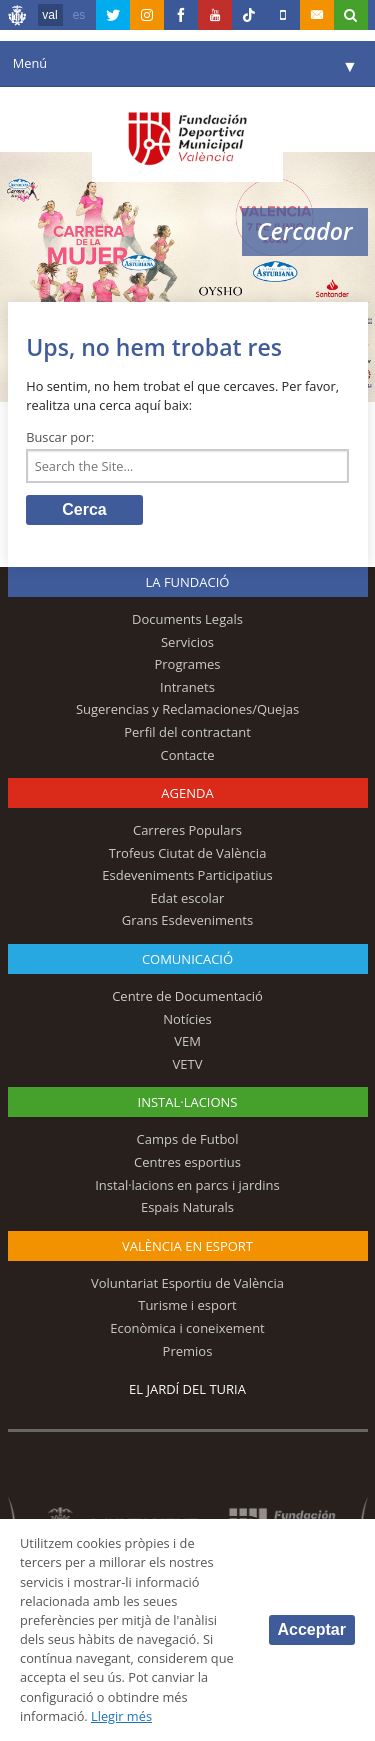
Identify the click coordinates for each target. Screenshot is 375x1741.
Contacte (188, 755)
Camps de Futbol (188, 1139)
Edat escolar (188, 898)
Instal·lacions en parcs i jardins (187, 1185)
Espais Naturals (187, 1207)
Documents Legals (187, 619)
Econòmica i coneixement (187, 1328)
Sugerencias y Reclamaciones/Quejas (187, 709)
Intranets (187, 687)
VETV (188, 1064)
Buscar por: (60, 437)
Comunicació (187, 959)
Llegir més (121, 1716)
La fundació (188, 582)
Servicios (187, 642)
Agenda (187, 793)
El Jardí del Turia (187, 1389)
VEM (187, 1041)
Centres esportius (187, 1162)
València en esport (187, 1246)
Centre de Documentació (187, 996)
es (79, 15)
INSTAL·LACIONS (188, 1102)
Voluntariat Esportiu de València (187, 1283)
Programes (187, 664)
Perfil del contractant (187, 732)
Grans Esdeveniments (187, 920)
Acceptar (312, 1629)
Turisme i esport (187, 1305)
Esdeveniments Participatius (187, 875)
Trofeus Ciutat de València (188, 853)
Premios (188, 1351)
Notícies (187, 1019)
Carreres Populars (187, 830)
